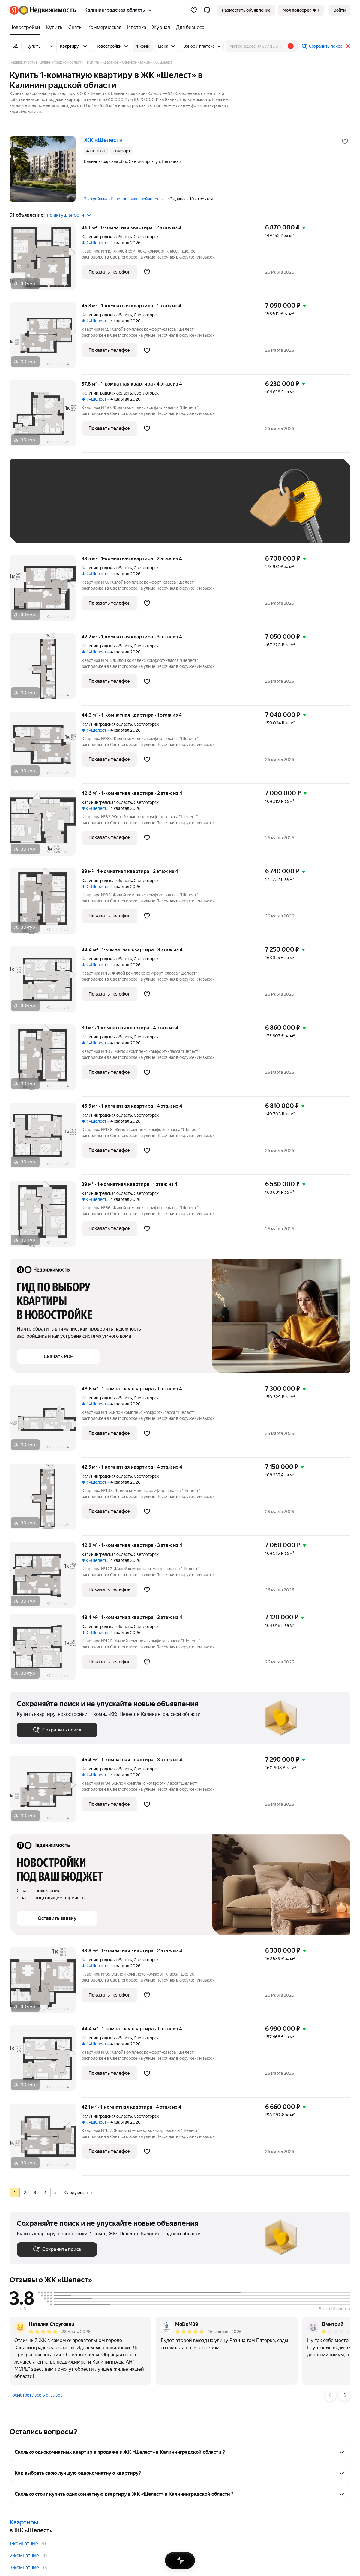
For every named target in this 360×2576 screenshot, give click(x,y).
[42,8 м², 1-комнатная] (46, 1578)
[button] (207, 10)
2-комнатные (24, 2555)
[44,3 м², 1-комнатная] (46, 748)
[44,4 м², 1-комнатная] (46, 982)
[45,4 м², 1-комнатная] (46, 1792)
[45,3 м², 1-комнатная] (46, 338)
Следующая (78, 2192)
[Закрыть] (348, 46)
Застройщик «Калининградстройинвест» (124, 199)
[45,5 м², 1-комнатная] (46, 1139)
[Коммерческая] (104, 27)
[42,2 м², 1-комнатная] (46, 669)
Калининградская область (107, 236)
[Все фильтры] (16, 46)
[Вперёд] (344, 2395)
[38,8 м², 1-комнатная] (46, 1983)
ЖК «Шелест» (95, 242)
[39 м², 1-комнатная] (46, 904)
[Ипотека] (136, 27)
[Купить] (54, 27)
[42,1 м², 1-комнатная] (46, 2140)
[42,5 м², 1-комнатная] (46, 1500)
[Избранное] (193, 10)
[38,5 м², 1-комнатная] (46, 591)
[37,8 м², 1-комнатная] (46, 416)
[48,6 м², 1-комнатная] (46, 1421)
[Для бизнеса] (188, 27)
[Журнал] (161, 27)
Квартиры (24, 2522)
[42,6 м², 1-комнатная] (46, 826)
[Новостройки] (26, 27)
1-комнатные (24, 2543)
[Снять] (75, 27)
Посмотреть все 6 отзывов (36, 2395)
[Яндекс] (14, 10)
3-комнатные (24, 2567)
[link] (339, 10)
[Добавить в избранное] (345, 141)
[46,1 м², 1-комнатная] (46, 260)
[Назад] (331, 2395)
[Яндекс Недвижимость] (47, 10)
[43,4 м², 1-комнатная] (46, 1650)
